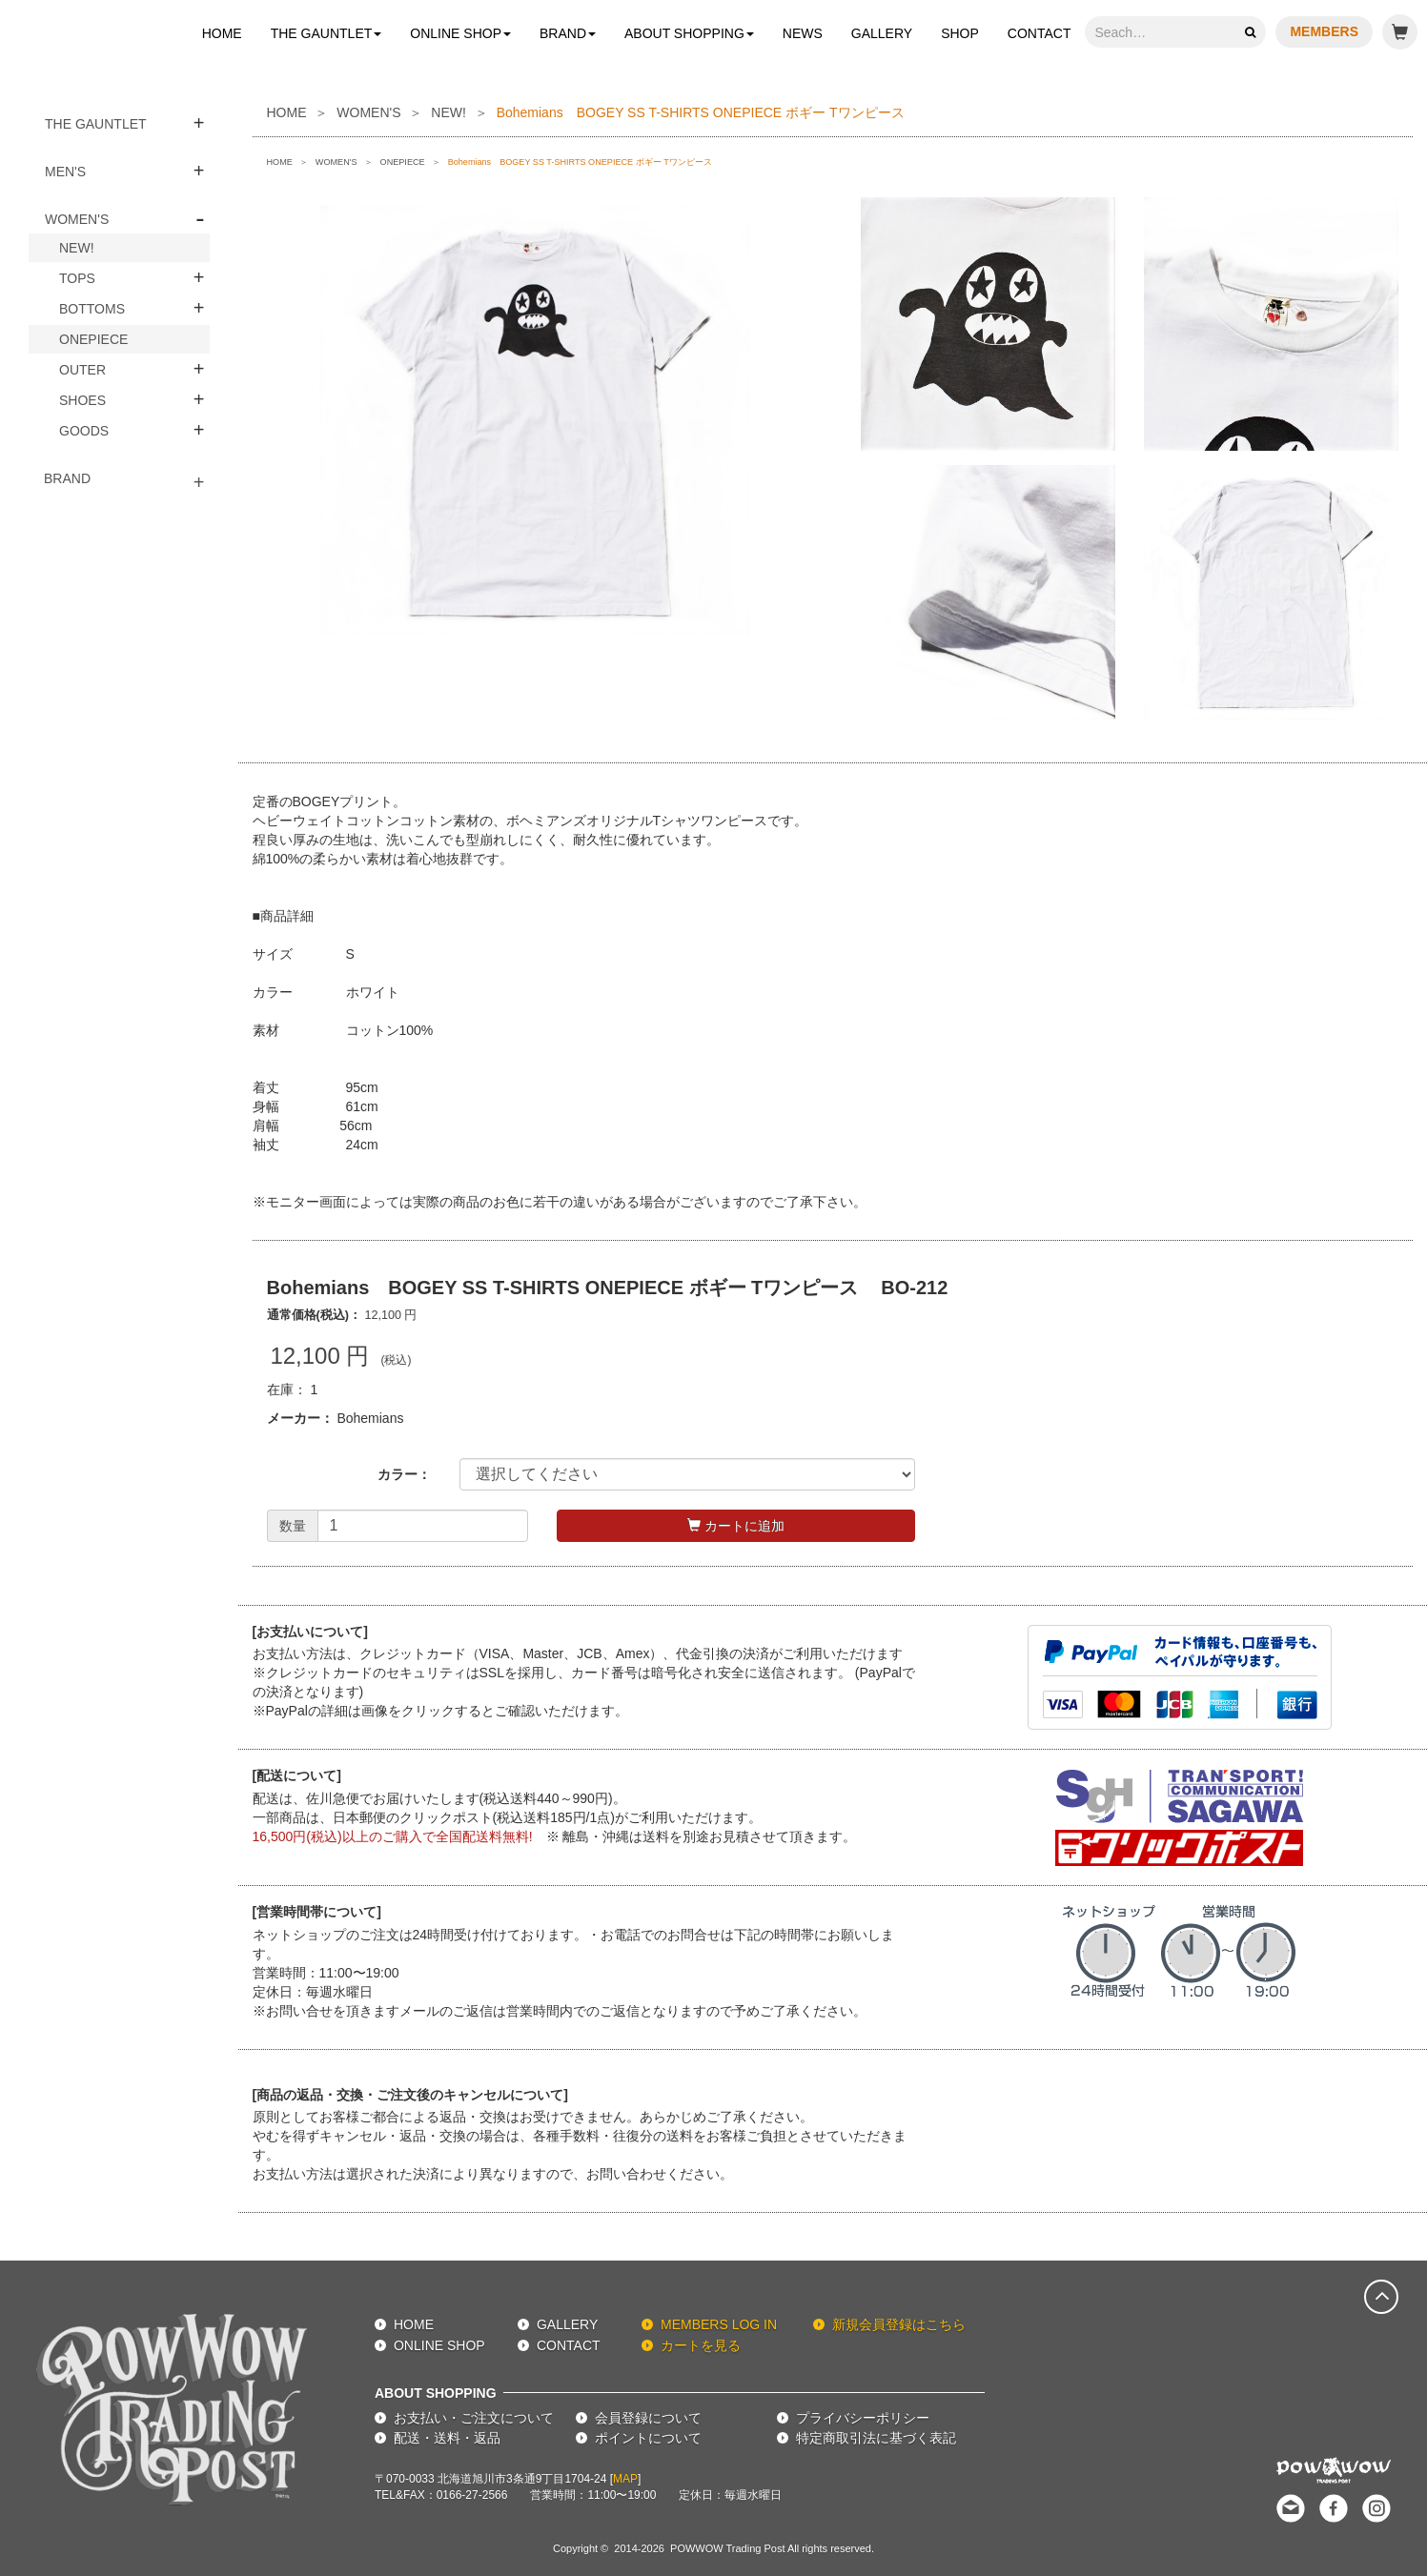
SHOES (82, 400)
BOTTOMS (92, 308)
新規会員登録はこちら (899, 2324)
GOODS (84, 430)
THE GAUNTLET (326, 33)
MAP (625, 2478)
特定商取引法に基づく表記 (876, 2437)
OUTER (82, 369)
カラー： (404, 1474)
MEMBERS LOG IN (719, 2324)
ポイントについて (648, 2437)
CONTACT (1039, 33)
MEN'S (65, 171)
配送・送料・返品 (447, 2437)
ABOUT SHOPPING (689, 33)
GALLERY (881, 33)
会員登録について (648, 2417)
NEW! (76, 247)
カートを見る (701, 2345)
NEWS (803, 33)
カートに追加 (736, 1525)
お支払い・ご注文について (474, 2417)
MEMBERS (1324, 31)
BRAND (568, 33)
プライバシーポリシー (862, 2417)
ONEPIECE (93, 339)
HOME (222, 33)
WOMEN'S (77, 219)
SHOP (960, 33)
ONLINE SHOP (460, 33)
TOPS (77, 278)
